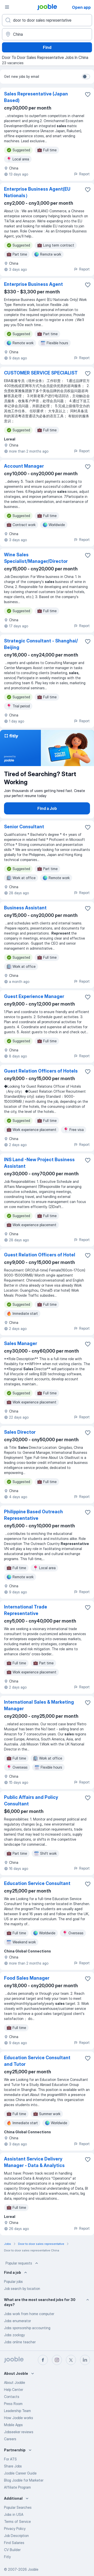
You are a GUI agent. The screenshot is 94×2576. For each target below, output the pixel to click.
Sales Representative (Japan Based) (36, 97)
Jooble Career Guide (20, 2473)
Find (47, 47)
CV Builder (12, 2550)
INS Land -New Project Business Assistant (39, 1163)
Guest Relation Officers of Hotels (41, 1071)
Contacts (11, 2396)
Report (82, 174)
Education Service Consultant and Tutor (37, 2061)
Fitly (7, 2557)
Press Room (13, 2403)
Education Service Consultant (37, 1883)
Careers (10, 2439)
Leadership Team (17, 2411)
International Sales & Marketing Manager (39, 1705)
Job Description (16, 2535)
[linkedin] (85, 2360)
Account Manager (24, 466)
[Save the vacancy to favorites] (87, 94)
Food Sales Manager (26, 1978)
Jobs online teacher (20, 2342)
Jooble (33, 2569)
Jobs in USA (13, 2514)
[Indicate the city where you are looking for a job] (47, 34)
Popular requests (22, 2263)
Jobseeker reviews (18, 2432)
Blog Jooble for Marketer (23, 2480)
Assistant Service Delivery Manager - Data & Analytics (34, 2162)
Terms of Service (17, 2521)
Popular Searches (18, 2507)
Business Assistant (25, 907)
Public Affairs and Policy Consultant (31, 1800)
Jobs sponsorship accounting (27, 2328)
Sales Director (20, 1432)
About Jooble (14, 2382)
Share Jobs (13, 2466)
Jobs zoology (14, 2335)
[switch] (86, 76)
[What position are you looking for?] (47, 20)
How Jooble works (18, 2418)
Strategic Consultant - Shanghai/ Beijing (41, 644)
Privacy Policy (15, 2528)
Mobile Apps (13, 2425)
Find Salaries (14, 2542)
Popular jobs (13, 2281)
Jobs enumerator (17, 2321)
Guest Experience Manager (34, 996)
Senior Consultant (24, 826)
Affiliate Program (17, 2487)
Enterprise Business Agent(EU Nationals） (37, 192)
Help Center (13, 2389)
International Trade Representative (25, 1610)
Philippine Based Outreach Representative (33, 1515)
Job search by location (22, 2288)
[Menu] (7, 7)
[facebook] (43, 2360)
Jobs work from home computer (29, 2314)
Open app (81, 7)
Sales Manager (20, 1343)
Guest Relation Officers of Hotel (39, 1254)
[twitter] (71, 2360)
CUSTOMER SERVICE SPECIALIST (41, 372)
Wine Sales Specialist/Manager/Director (36, 558)
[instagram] (57, 2360)
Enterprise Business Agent (33, 284)
